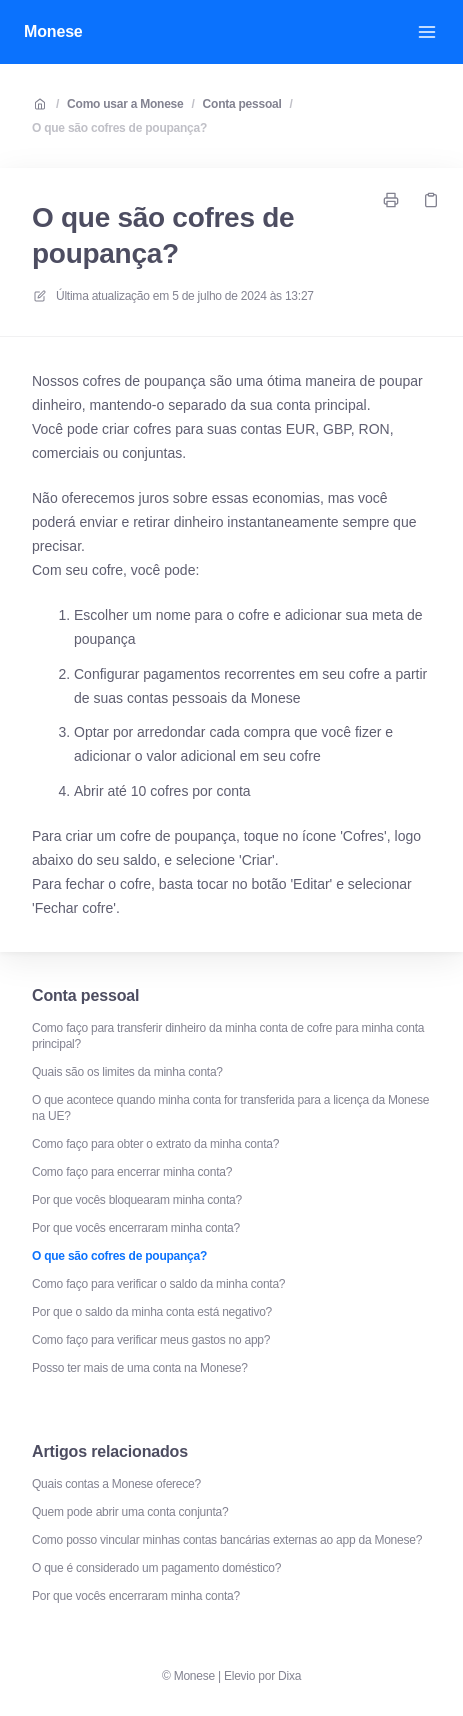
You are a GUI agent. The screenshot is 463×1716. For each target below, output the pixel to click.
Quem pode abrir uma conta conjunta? (130, 1512)
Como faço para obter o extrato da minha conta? (155, 1144)
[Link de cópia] (431, 200)
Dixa (289, 1676)
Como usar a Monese (125, 104)
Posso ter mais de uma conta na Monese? (140, 1368)
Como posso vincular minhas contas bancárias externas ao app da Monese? (227, 1540)
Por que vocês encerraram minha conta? (136, 1228)
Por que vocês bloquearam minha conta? (137, 1200)
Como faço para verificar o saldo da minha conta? (158, 1284)
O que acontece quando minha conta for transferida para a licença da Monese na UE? (230, 1108)
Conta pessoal (242, 104)
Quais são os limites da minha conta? (127, 1072)
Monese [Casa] (53, 31)
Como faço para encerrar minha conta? (132, 1172)
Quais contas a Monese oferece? (116, 1484)
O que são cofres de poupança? (119, 128)
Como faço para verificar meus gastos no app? (151, 1340)
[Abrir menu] (427, 32)
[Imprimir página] (391, 200)
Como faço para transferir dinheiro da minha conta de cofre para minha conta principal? (228, 1036)
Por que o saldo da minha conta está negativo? (152, 1312)
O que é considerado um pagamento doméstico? (156, 1568)
